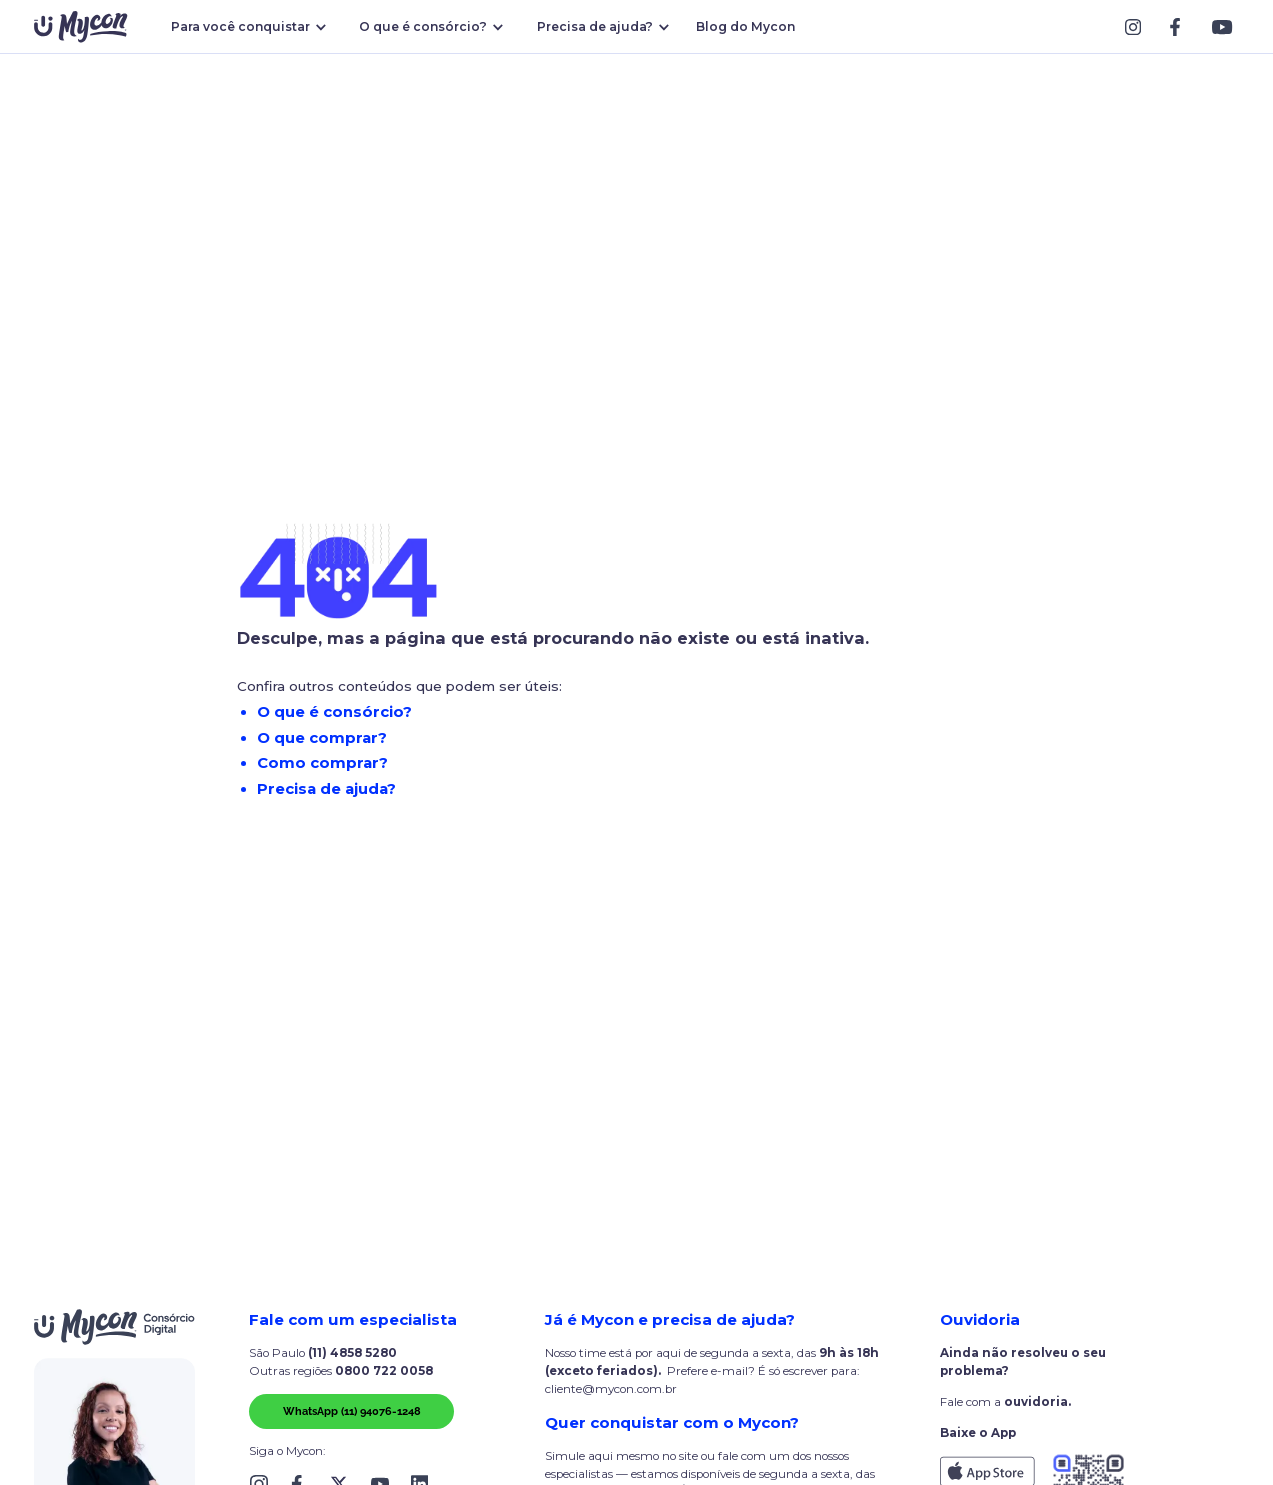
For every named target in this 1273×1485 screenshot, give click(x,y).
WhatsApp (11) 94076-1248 (352, 1411)
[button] (245, 26)
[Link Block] (1138, 26)
